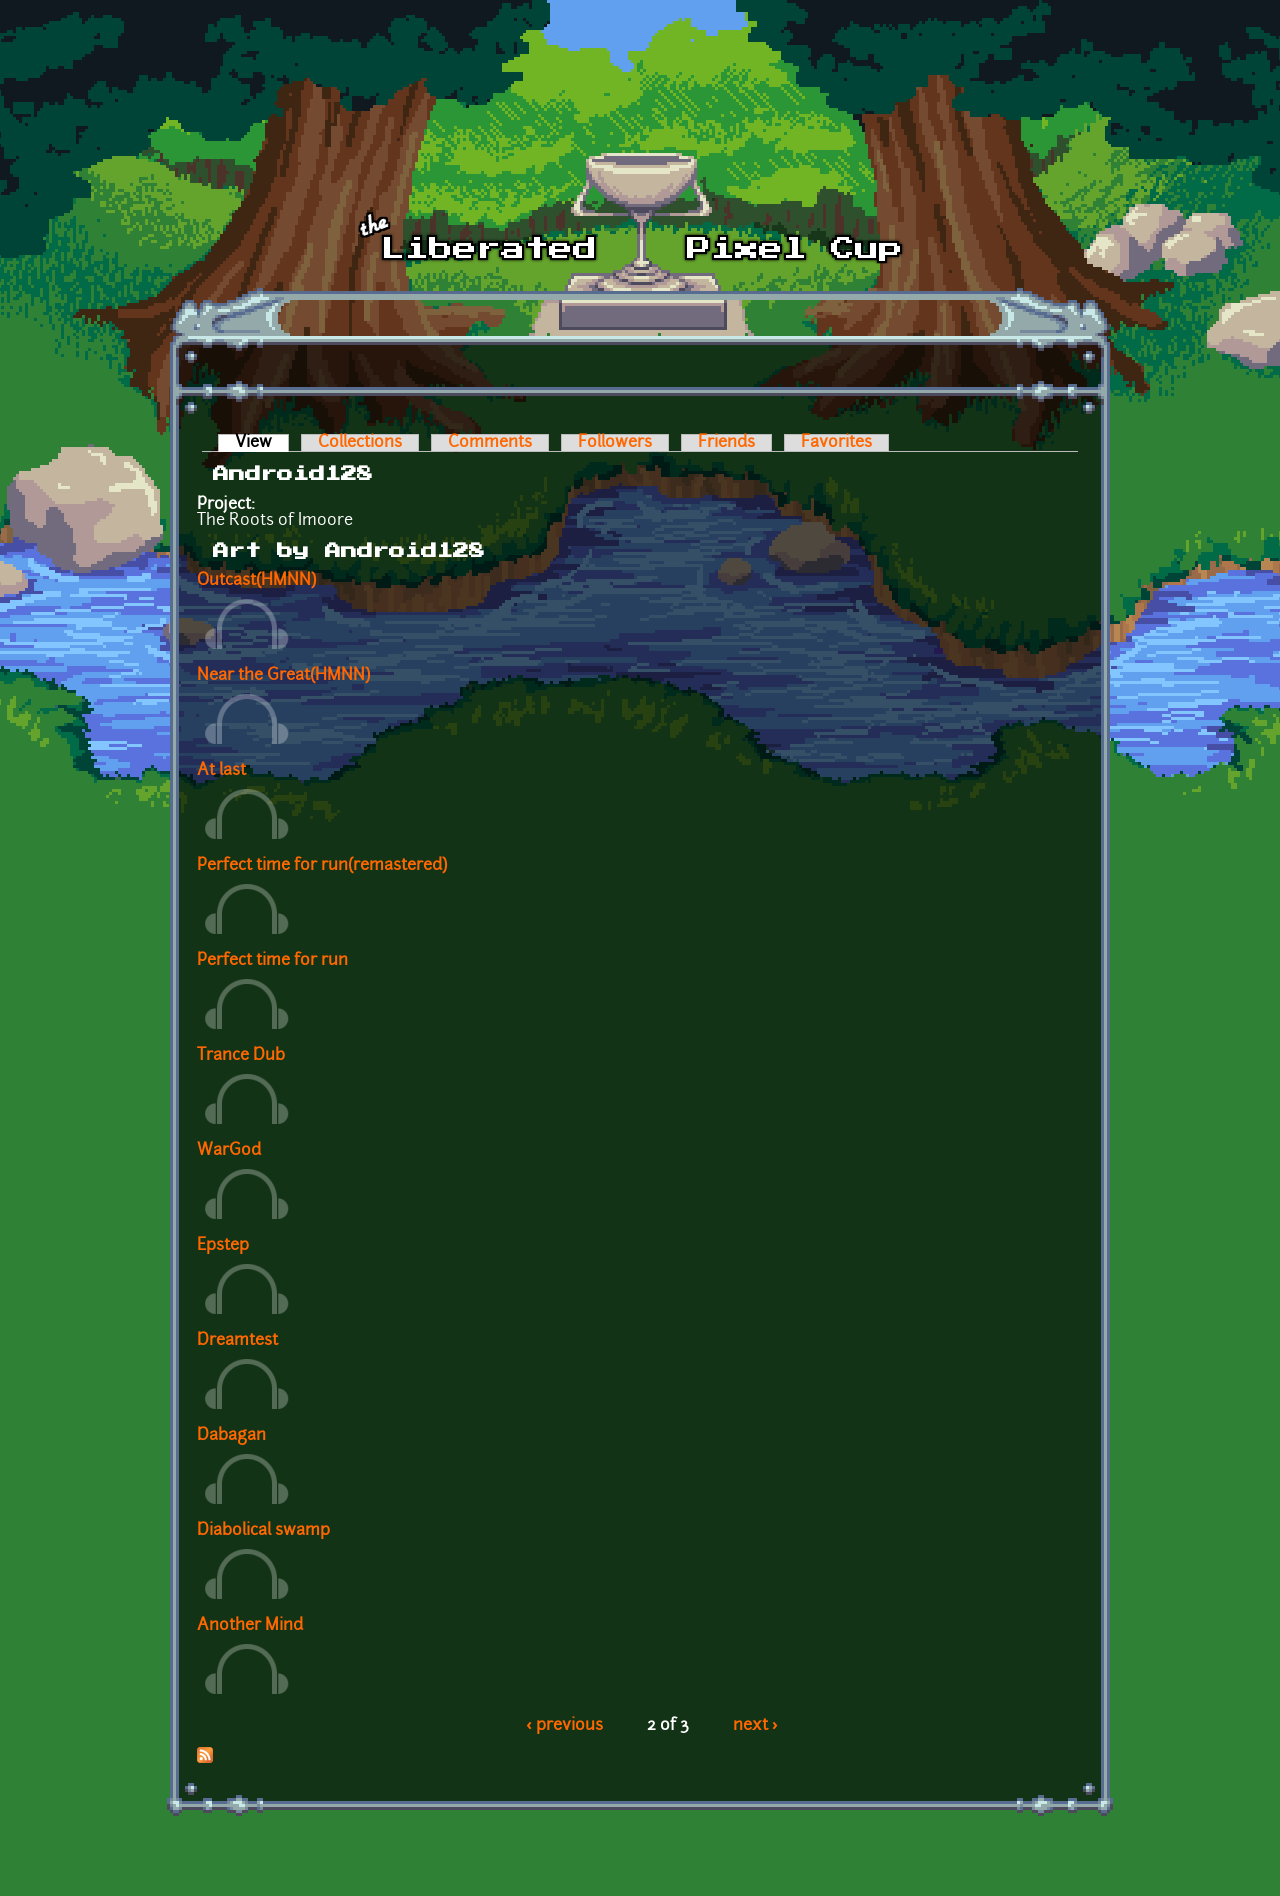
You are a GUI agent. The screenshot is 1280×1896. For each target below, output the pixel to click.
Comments (490, 443)
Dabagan (231, 1436)
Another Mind (250, 1626)
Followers (615, 443)
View (262, 443)
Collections (360, 443)
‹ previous (564, 1726)
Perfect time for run (272, 961)
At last (221, 771)
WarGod (229, 1151)
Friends (726, 443)
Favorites (836, 443)
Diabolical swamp (263, 1531)
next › (755, 1726)
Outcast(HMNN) (256, 581)
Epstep (223, 1246)
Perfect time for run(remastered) (322, 866)
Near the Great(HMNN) (283, 676)
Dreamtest (237, 1341)
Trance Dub (241, 1056)
